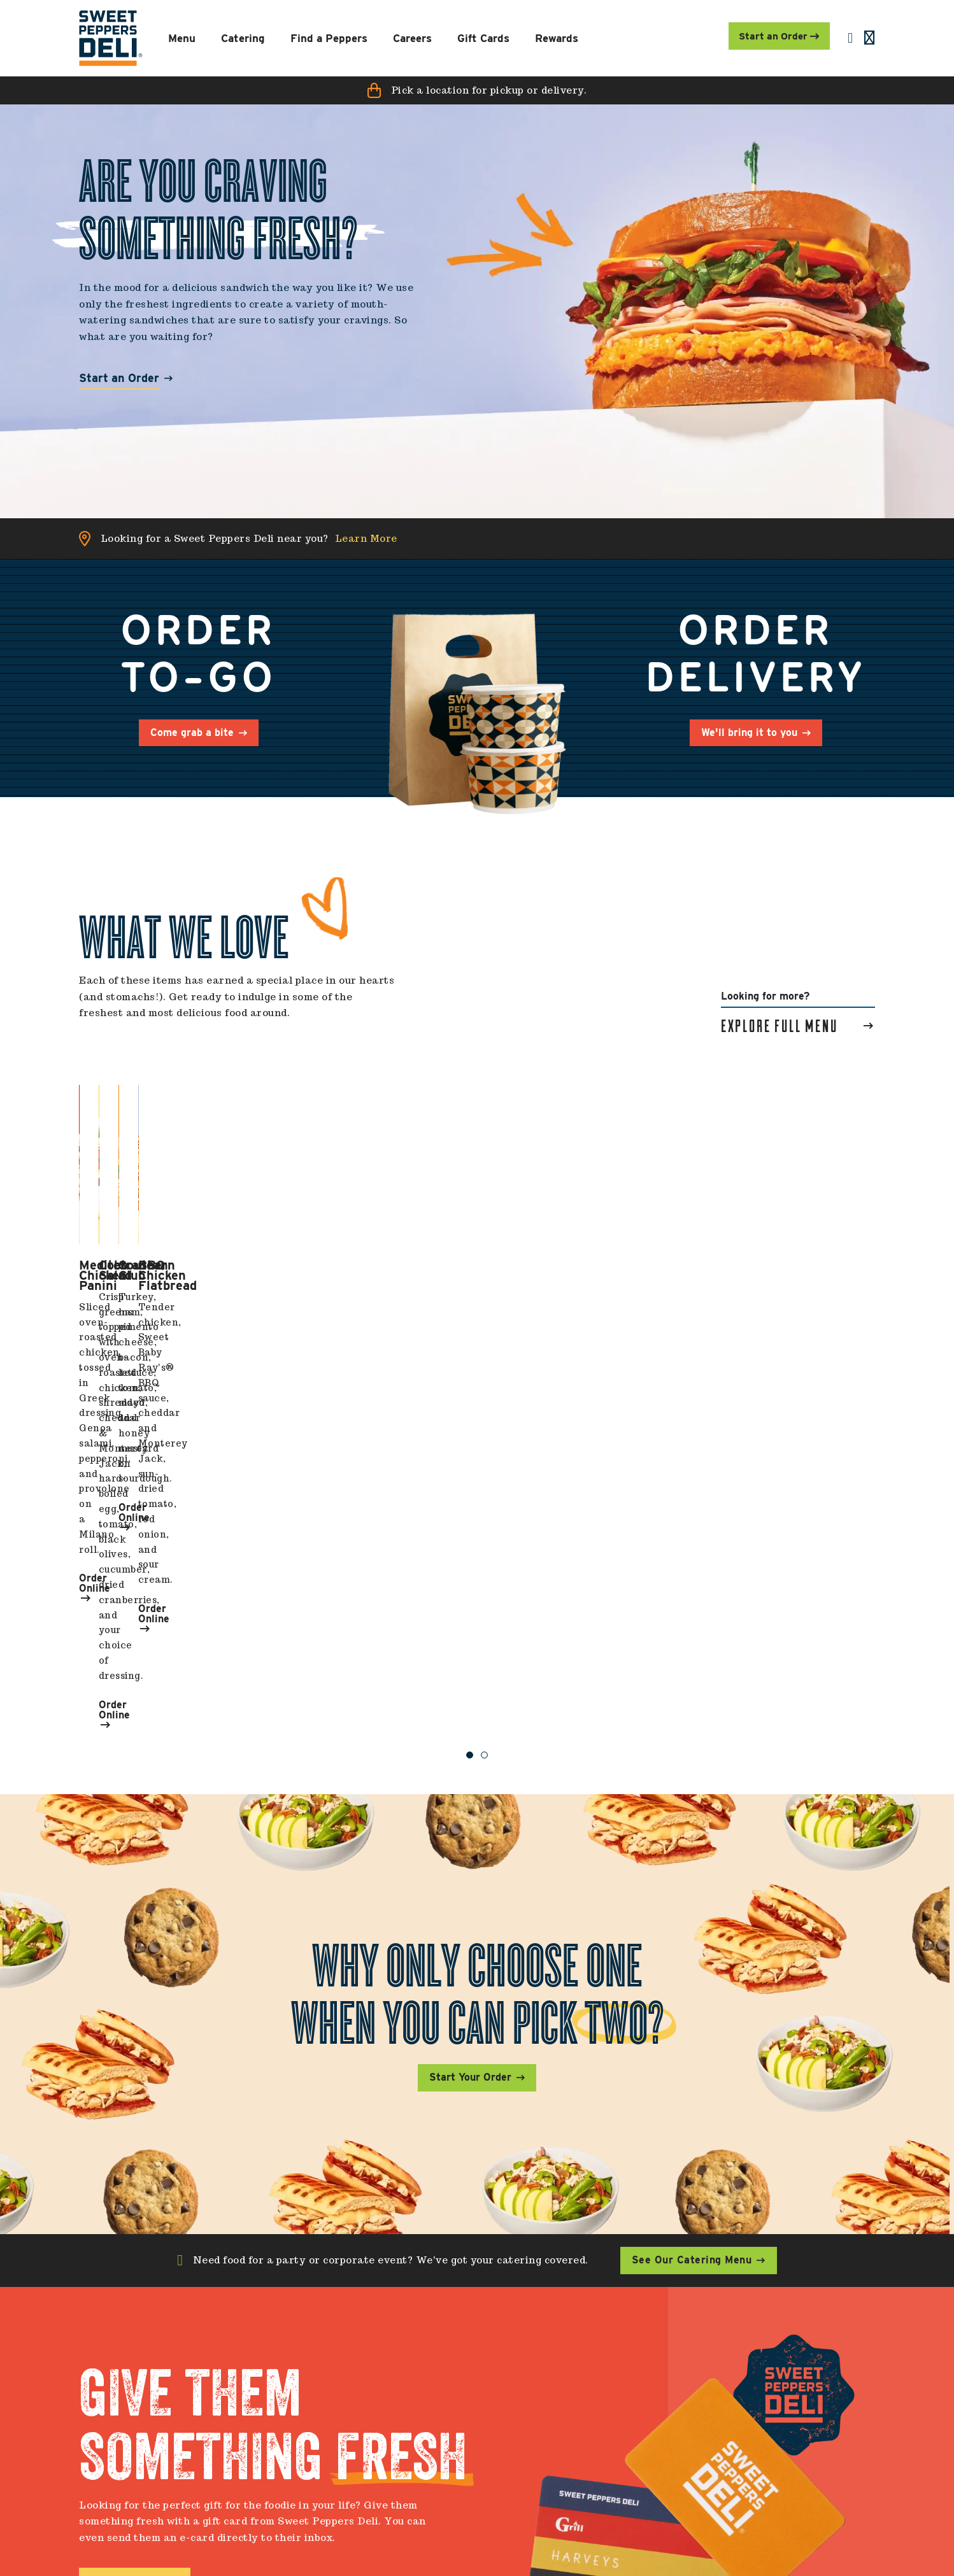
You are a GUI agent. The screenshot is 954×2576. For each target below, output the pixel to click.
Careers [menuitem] (617, 2377)
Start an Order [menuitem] (776, 36)
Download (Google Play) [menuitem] (355, 2479)
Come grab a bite (192, 732)
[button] (477, 90)
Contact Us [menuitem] (328, 2377)
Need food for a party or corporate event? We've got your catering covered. (390, 1911)
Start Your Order (470, 1728)
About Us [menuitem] (320, 2400)
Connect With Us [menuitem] (791, 2377)
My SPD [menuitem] (469, 2377)
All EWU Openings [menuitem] (641, 2400)
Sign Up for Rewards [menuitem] (497, 2439)
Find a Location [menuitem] (336, 2439)
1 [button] (469, 1405)
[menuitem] (111, 38)
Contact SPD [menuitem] (329, 2420)
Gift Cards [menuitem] (472, 2400)
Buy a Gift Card (128, 2231)
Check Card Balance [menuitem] (497, 2420)
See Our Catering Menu (692, 1911)
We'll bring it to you (749, 732)
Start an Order (119, 379)
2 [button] (484, 1405)
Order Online (117, 1346)
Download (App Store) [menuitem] (350, 2459)
